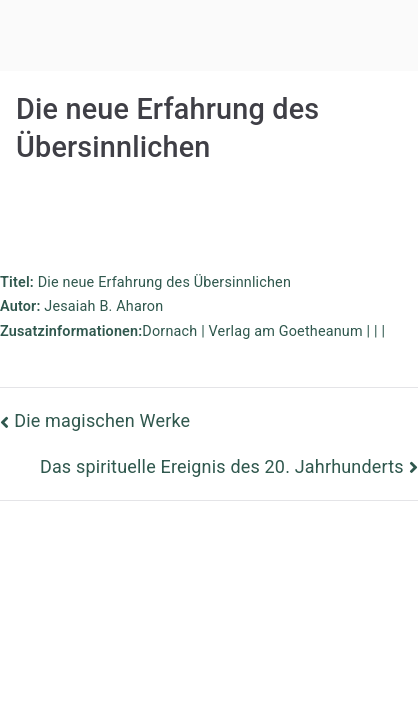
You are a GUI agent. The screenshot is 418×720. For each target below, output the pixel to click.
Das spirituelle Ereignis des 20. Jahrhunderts (222, 466)
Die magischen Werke (102, 420)
